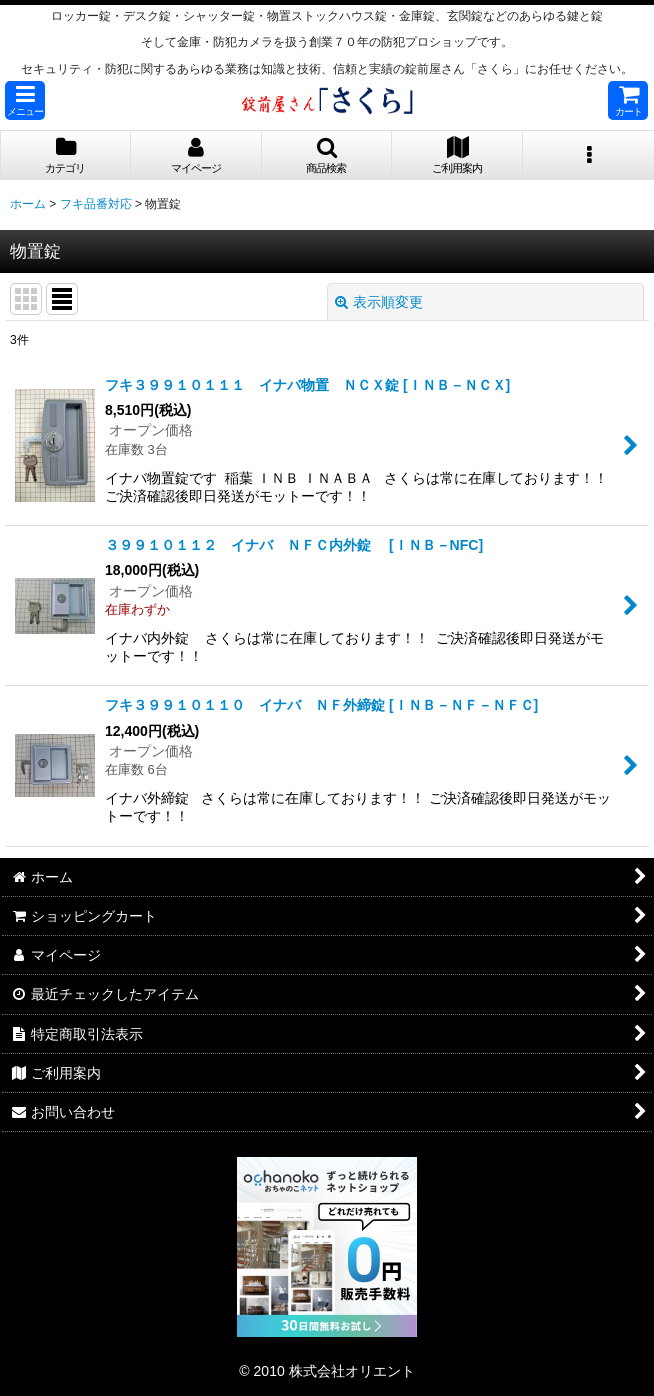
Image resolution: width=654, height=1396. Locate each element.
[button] (25, 100)
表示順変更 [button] (379, 302)
